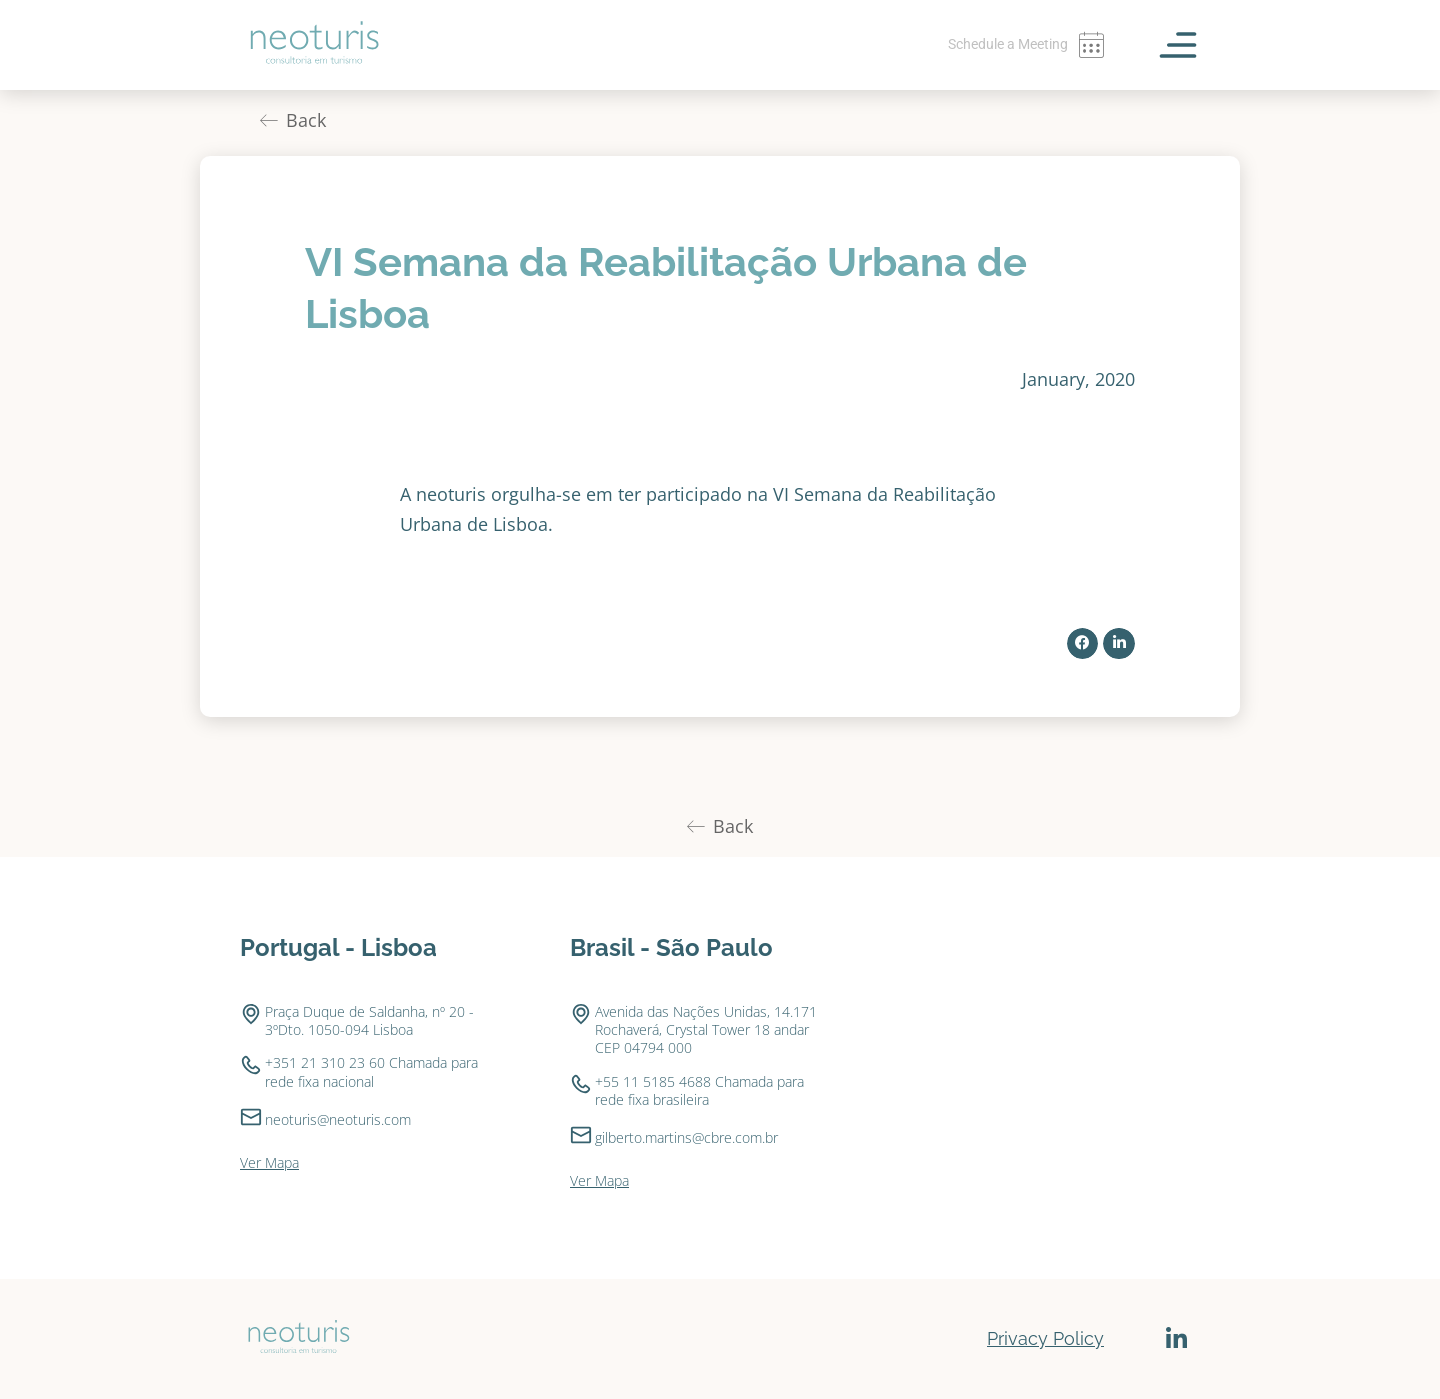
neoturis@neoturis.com (338, 1119)
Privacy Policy (1045, 1338)
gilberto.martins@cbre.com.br (686, 1137)
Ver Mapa (269, 1162)
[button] (1083, 644)
